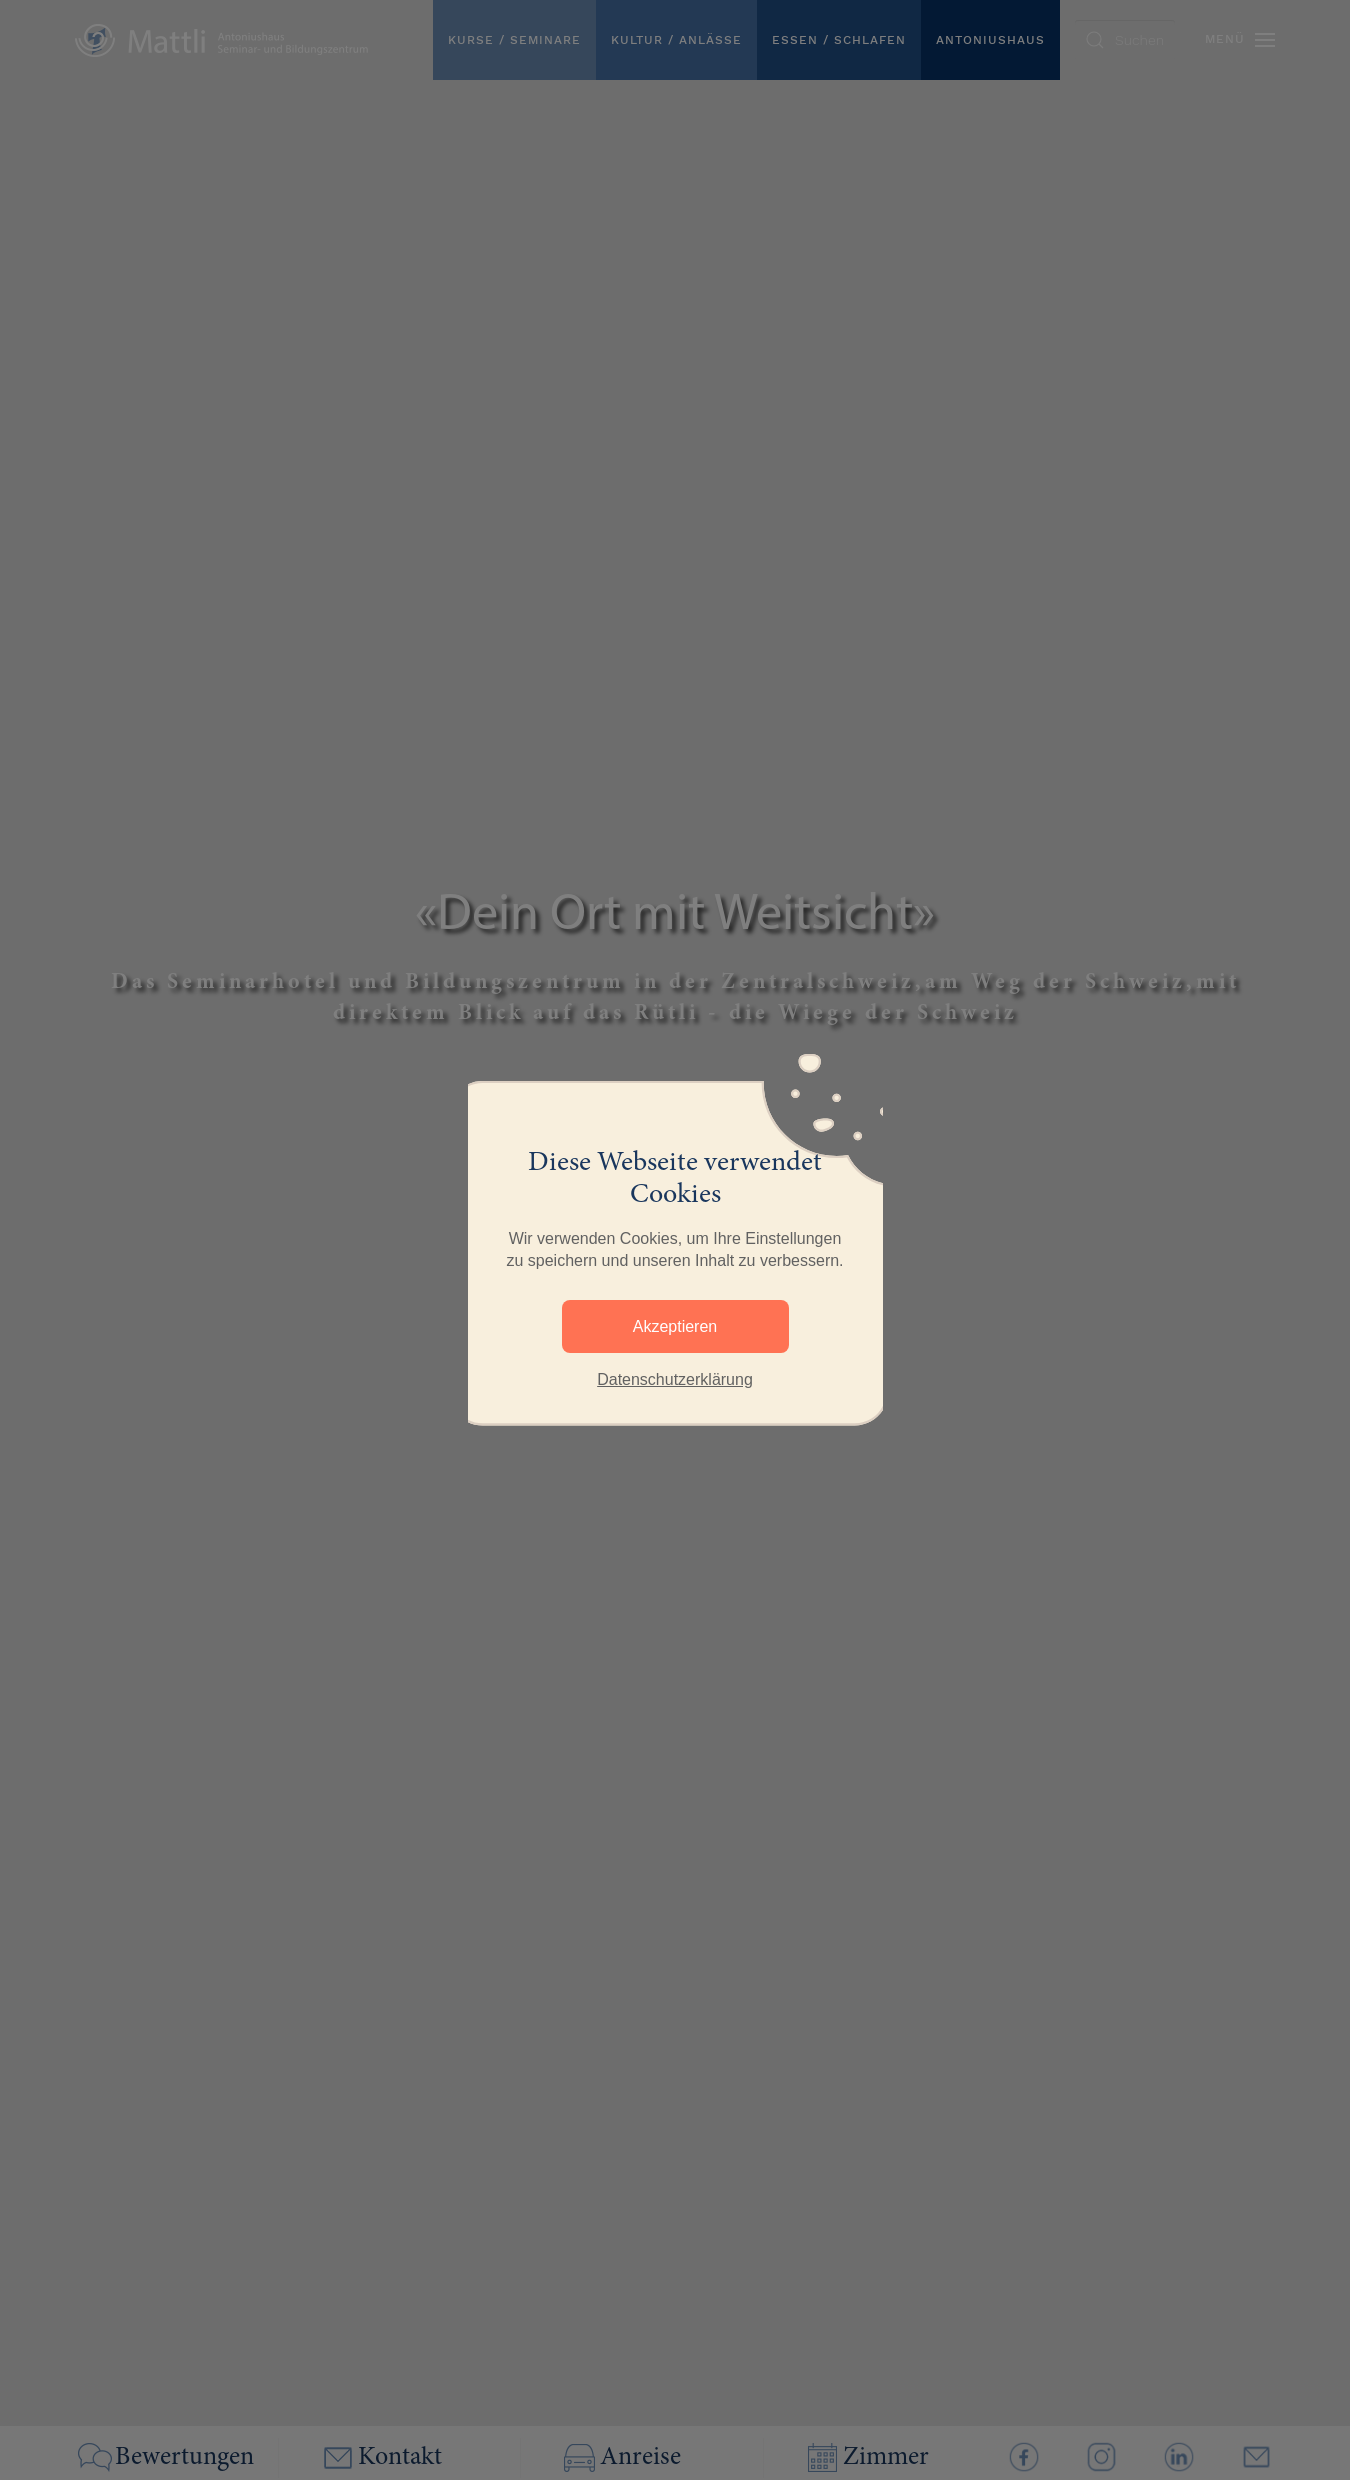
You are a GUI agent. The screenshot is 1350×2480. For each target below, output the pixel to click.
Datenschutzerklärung (675, 1379)
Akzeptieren (675, 1326)
